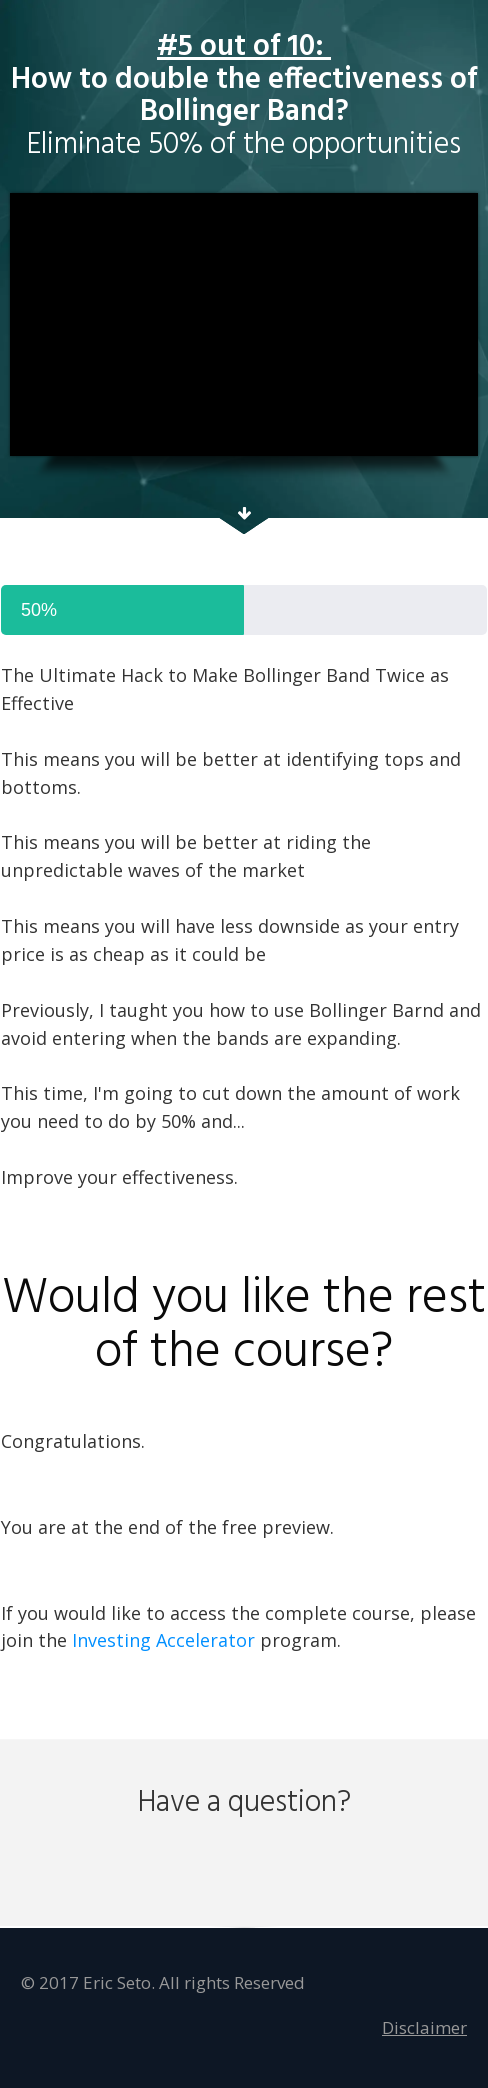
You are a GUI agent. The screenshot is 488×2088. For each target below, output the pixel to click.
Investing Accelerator (163, 1640)
